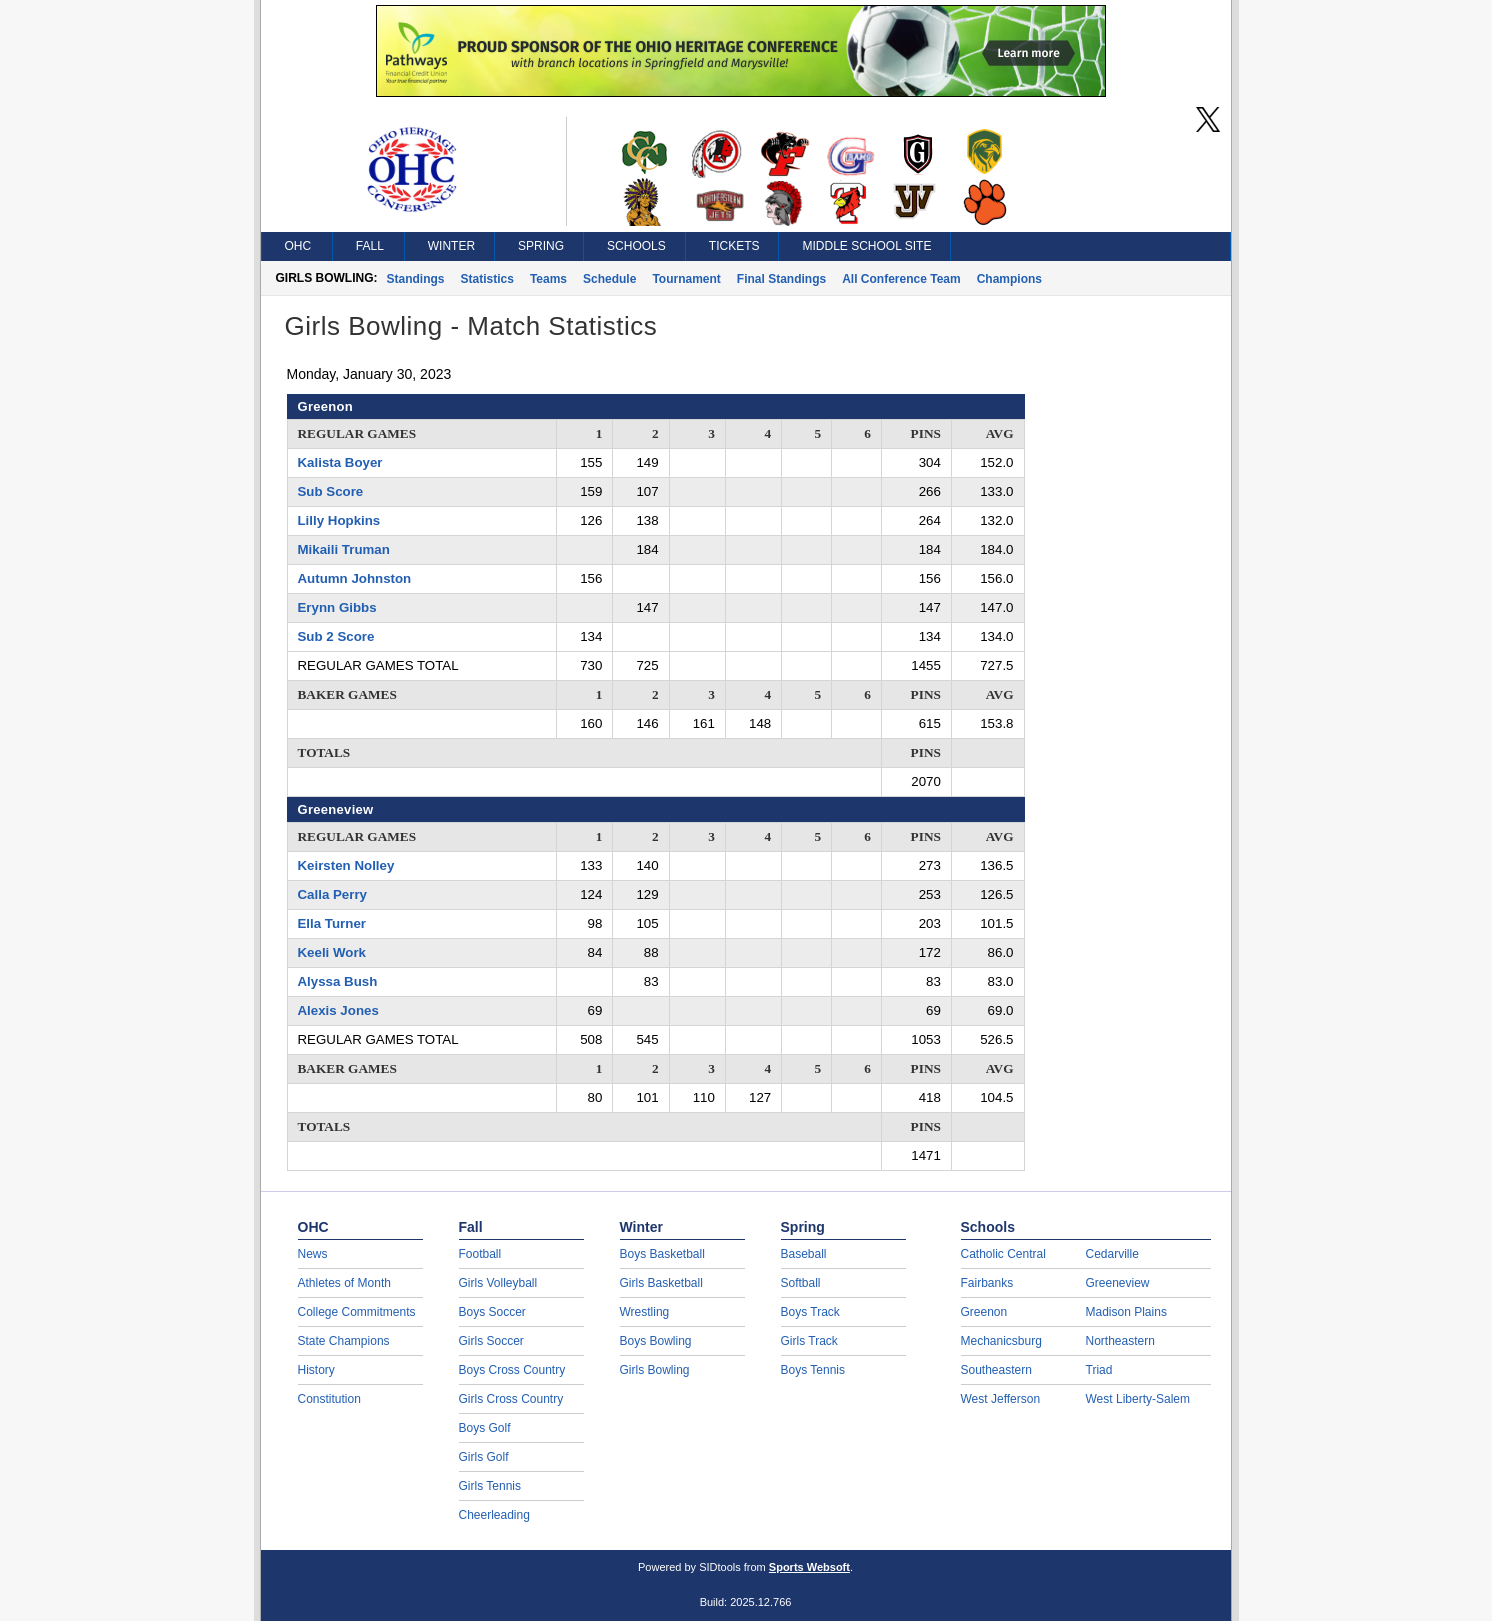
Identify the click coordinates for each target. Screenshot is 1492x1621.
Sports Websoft (809, 1567)
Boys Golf (485, 1428)
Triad (1099, 1370)
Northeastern (1120, 1341)
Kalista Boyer (340, 462)
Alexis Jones (338, 1010)
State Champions (344, 1341)
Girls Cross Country (511, 1399)
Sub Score (331, 491)
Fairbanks (987, 1283)
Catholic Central (1003, 1254)
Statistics (487, 279)
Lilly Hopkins (339, 520)
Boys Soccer (492, 1312)
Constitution (329, 1399)
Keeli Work (332, 952)
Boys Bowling (656, 1341)
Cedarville (1112, 1254)
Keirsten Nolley (346, 865)
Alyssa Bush (338, 981)
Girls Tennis (490, 1486)
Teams (548, 279)
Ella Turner (332, 923)
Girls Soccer (491, 1341)
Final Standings (781, 279)
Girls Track (809, 1341)
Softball (801, 1283)
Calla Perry (332, 894)
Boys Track (810, 1312)
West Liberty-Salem (1138, 1399)
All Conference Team (901, 279)
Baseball (804, 1254)
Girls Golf (484, 1457)
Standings (416, 279)
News (313, 1254)
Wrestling (645, 1312)
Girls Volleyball (498, 1283)
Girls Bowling (655, 1370)
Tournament (686, 279)
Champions (1009, 279)
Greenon (984, 1312)
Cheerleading (494, 1515)
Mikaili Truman (344, 549)
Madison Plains (1126, 1312)
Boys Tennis (813, 1370)
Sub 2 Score (336, 636)
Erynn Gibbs (337, 607)
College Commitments (357, 1312)
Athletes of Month (344, 1283)
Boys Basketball (662, 1254)
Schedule (609, 279)
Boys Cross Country (512, 1370)
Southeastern (996, 1370)
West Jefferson (1001, 1399)
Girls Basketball (661, 1283)
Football (480, 1254)
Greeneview (1118, 1283)
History (316, 1370)
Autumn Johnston (355, 578)
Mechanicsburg (1001, 1341)
